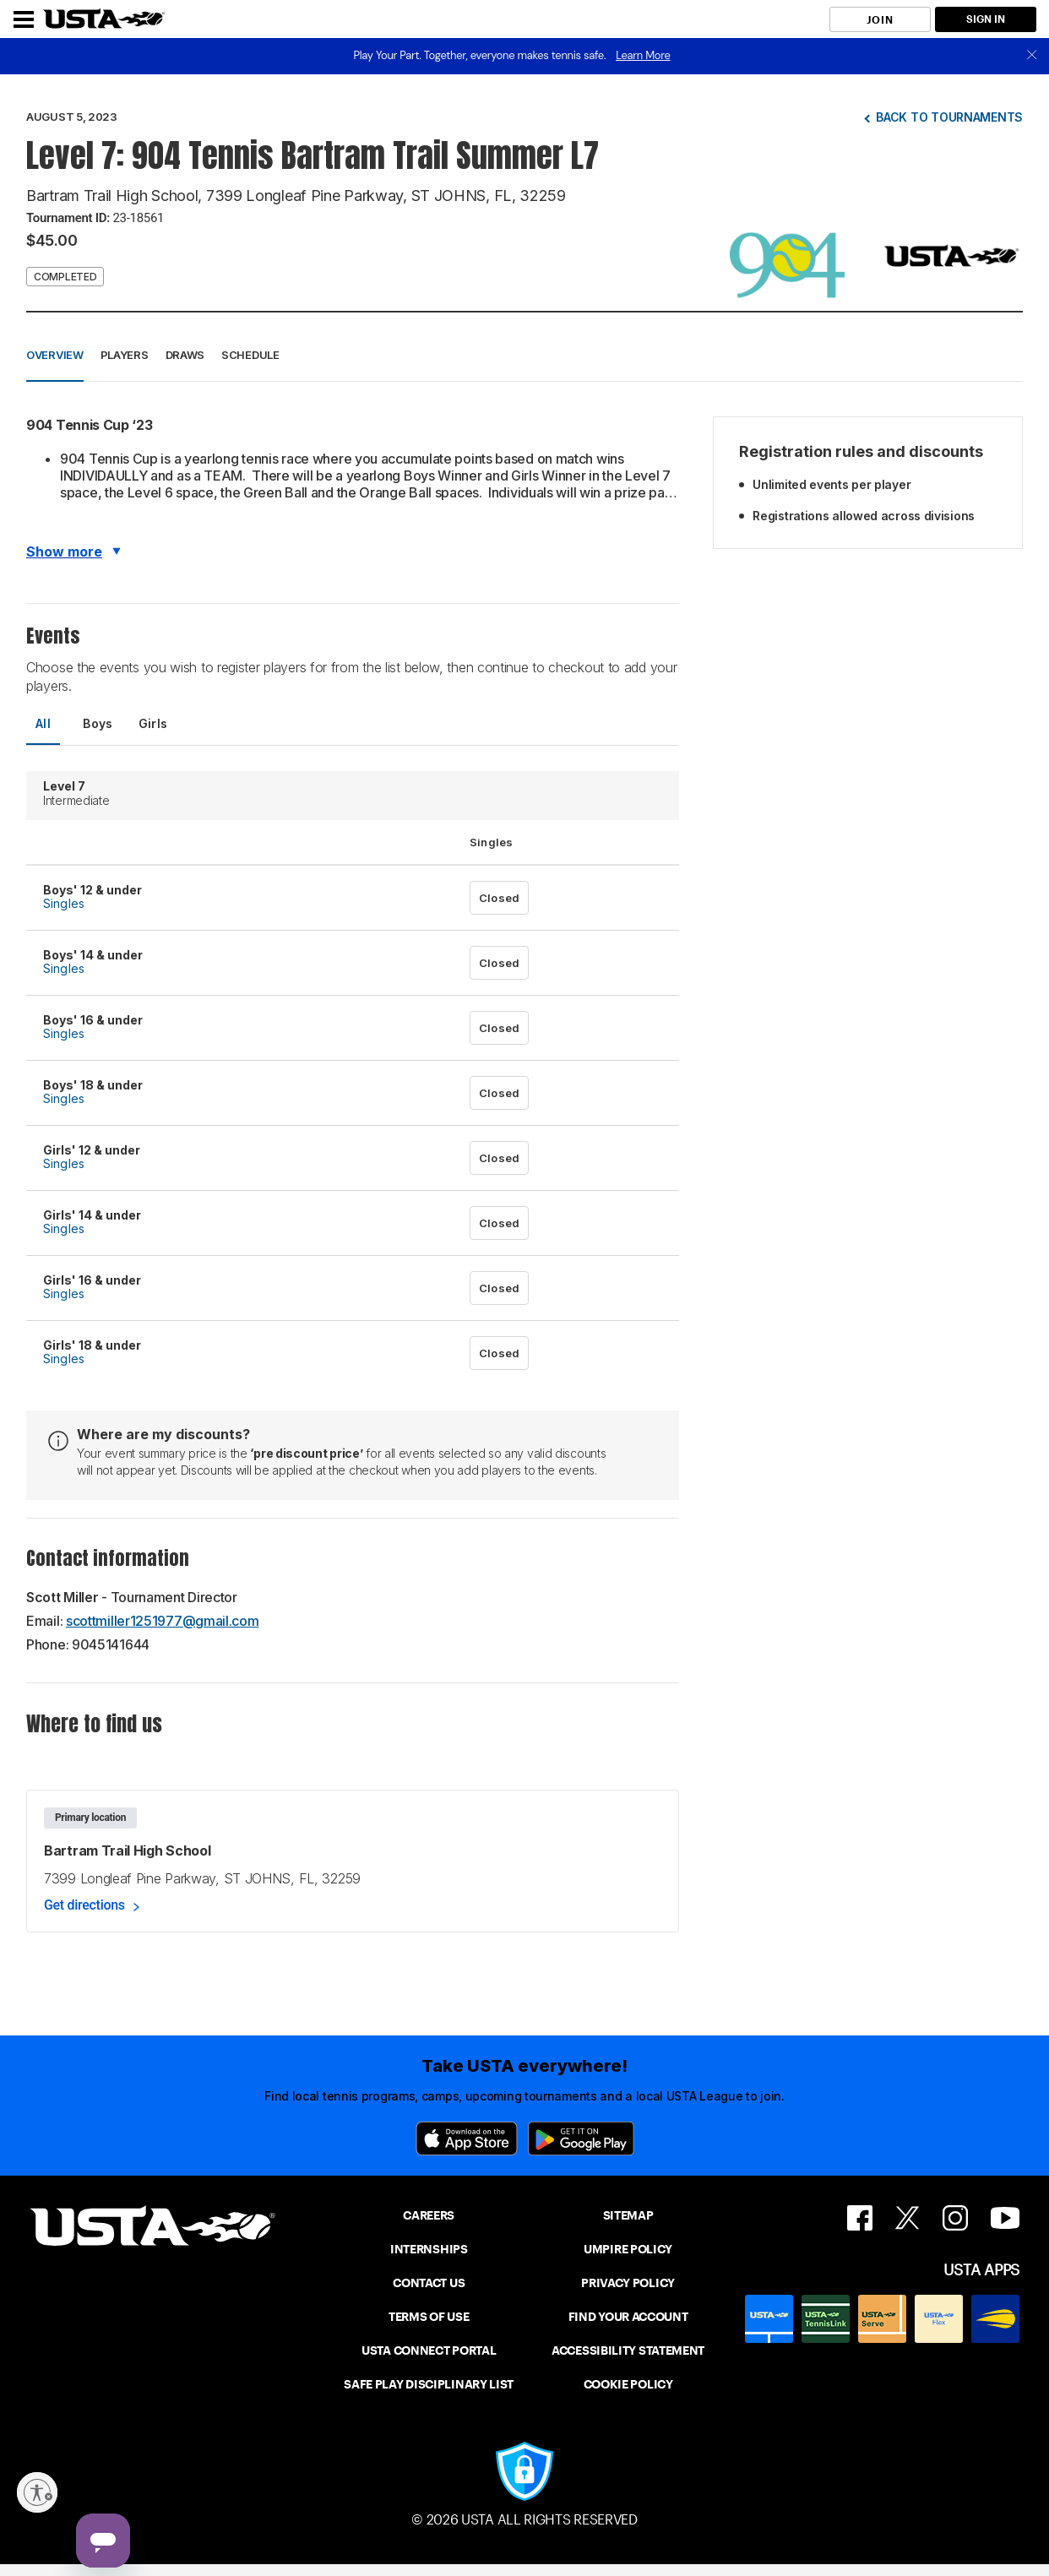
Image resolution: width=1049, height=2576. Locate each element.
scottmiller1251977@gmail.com (162, 1620)
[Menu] (24, 19)
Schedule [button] (250, 354)
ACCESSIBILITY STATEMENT (628, 2350)
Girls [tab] (153, 723)
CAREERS (428, 2215)
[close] (1032, 56)
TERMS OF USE (429, 2316)
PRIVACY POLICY (628, 2283)
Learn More (643, 55)
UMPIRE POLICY (628, 2249)
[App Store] (467, 2138)
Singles (63, 903)
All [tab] (43, 723)
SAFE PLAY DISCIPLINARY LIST (429, 2384)
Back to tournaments (949, 117)
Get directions (84, 1905)
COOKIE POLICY (628, 2384)
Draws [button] (185, 354)
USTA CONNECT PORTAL (428, 2350)
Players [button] (125, 354)
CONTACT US (429, 2283)
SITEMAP (628, 2215)
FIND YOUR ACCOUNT (628, 2316)
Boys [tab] (98, 723)
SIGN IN (985, 19)
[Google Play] (581, 2138)
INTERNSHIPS (429, 2249)
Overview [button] (55, 354)
